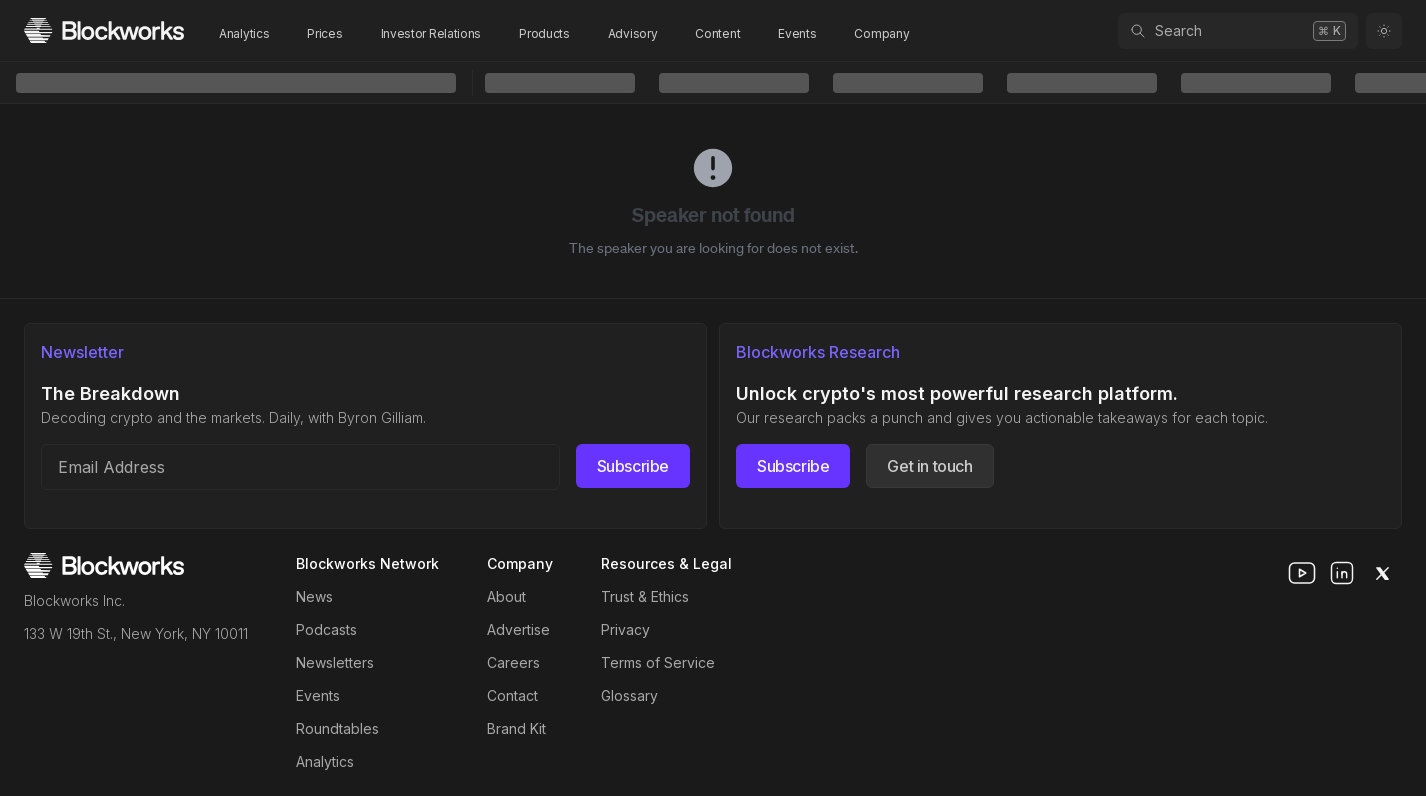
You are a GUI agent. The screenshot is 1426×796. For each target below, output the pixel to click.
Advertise (518, 629)
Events (797, 33)
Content (717, 33)
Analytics (244, 33)
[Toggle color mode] (1384, 31)
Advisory (633, 33)
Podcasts (326, 629)
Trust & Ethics (645, 596)
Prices (324, 33)
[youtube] (1302, 573)
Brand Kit (516, 728)
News (314, 596)
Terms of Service (658, 662)
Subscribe (633, 466)
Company (881, 33)
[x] (1382, 573)
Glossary (629, 695)
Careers (513, 662)
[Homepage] (104, 30)
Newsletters (335, 662)
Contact (512, 695)
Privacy (625, 629)
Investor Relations (431, 33)
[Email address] (300, 467)
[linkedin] (1342, 573)
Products (544, 33)
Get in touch (929, 466)
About (506, 596)
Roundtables (337, 728)
